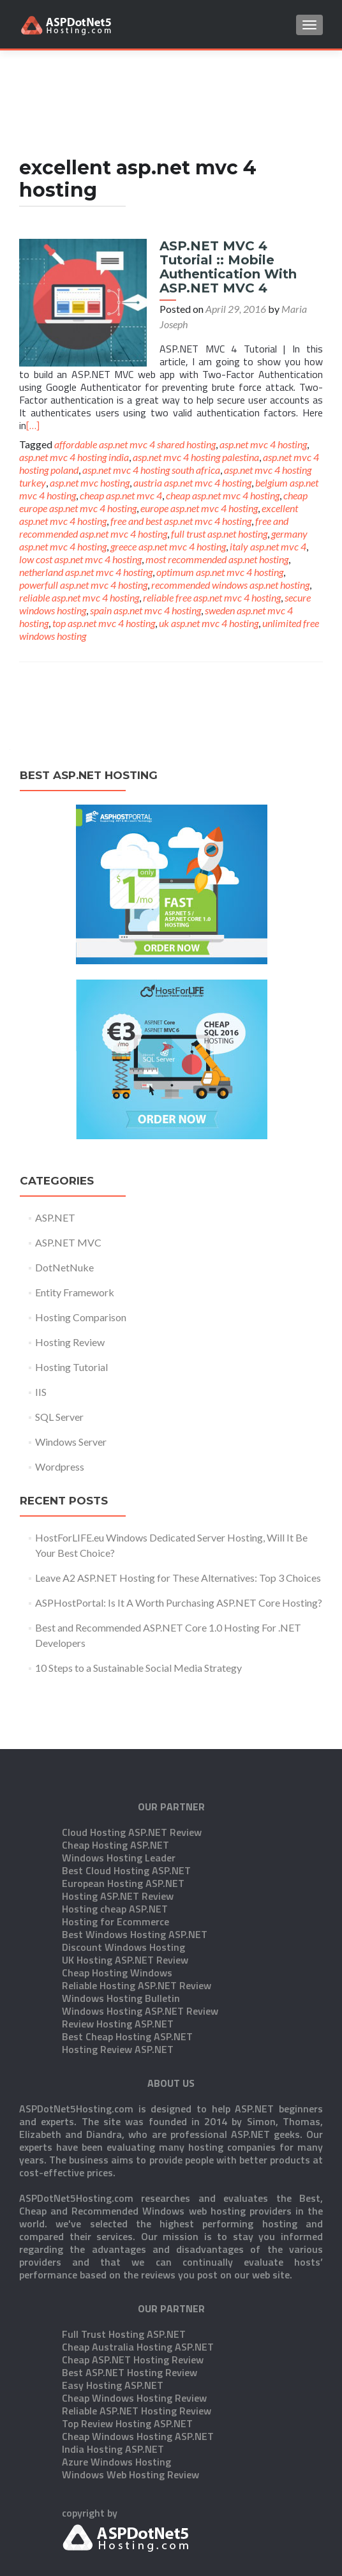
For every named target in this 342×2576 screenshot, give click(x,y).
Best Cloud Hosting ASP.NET (126, 1806)
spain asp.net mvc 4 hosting (145, 610)
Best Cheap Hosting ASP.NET (127, 1972)
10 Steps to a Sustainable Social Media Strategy (138, 1668)
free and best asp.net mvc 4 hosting (180, 521)
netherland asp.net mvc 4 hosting (85, 572)
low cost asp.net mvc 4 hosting (80, 559)
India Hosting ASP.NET (113, 2385)
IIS (41, 1392)
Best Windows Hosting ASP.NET (134, 1870)
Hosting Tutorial (71, 1367)
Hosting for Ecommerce (115, 1857)
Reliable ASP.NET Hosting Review (136, 2346)
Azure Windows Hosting (116, 2398)
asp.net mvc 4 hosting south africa (151, 470)
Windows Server (71, 1442)
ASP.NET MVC (68, 1242)
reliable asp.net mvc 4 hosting (79, 597)
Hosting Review (70, 1342)
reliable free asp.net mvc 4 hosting (212, 597)
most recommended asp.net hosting (216, 559)
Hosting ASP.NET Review (118, 1832)
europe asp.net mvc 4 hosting (199, 508)
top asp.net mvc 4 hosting (103, 623)
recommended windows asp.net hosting (230, 585)
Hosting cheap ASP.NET (115, 1844)
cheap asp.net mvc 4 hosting (222, 495)
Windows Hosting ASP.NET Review (140, 1947)
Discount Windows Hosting (123, 1883)
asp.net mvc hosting (90, 482)
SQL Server (59, 1417)
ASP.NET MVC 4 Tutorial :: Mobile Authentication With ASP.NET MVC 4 (228, 267)
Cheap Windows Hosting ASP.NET (138, 2372)
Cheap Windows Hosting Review (134, 2334)
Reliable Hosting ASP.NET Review (136, 1921)
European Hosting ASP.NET (123, 1819)
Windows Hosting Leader (118, 1793)
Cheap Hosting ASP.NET (115, 1781)
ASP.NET (55, 1217)
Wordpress (59, 1466)
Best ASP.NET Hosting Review (129, 2308)
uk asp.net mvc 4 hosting (208, 623)
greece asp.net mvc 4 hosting (168, 546)
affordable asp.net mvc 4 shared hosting (135, 444)
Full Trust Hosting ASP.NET (124, 2270)
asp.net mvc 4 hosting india (74, 457)
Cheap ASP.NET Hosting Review (133, 2295)
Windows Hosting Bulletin (121, 1934)
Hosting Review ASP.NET (118, 1985)
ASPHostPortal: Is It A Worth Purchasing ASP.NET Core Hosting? (178, 1602)
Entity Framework (74, 1292)
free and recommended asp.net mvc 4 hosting (153, 527)
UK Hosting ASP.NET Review (125, 1896)
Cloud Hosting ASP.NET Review (132, 1768)
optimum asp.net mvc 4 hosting (219, 572)
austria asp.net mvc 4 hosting (192, 482)
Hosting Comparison (80, 1317)
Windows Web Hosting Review (130, 2410)
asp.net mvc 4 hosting (263, 444)
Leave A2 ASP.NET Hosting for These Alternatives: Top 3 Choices (178, 1578)
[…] (33, 425)
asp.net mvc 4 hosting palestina (196, 457)
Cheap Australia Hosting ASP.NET (138, 2283)
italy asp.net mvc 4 (268, 546)
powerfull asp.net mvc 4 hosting (83, 585)
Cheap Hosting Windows (117, 1908)
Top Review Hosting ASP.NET (127, 2359)
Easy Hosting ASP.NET (112, 2321)
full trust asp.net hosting (219, 533)
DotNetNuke (64, 1267)
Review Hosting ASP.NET (118, 1959)
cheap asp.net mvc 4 (121, 495)
